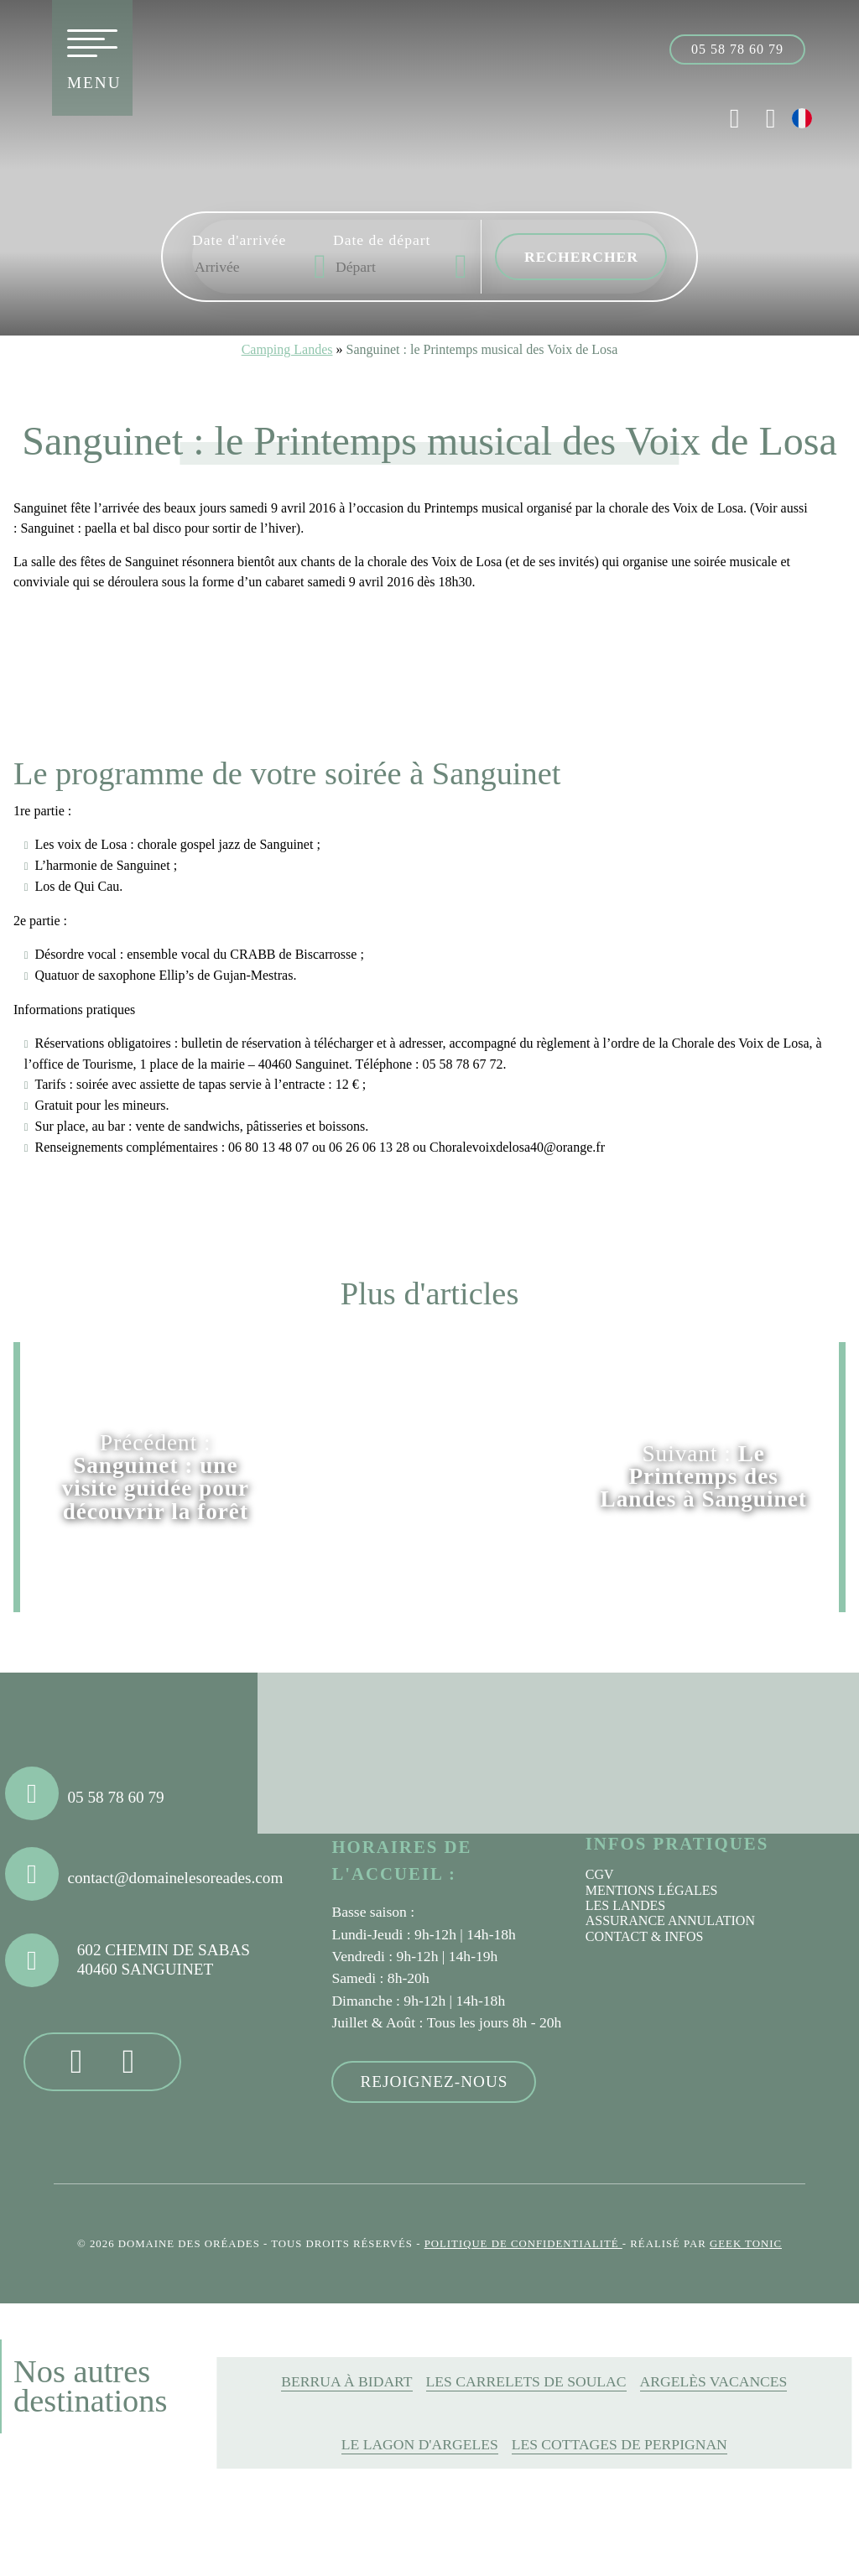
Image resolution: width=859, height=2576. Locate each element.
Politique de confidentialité (523, 2244)
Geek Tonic (746, 2244)
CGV (600, 1874)
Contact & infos (645, 1936)
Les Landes (626, 1905)
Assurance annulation (670, 1920)
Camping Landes (287, 349)
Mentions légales (652, 1890)
